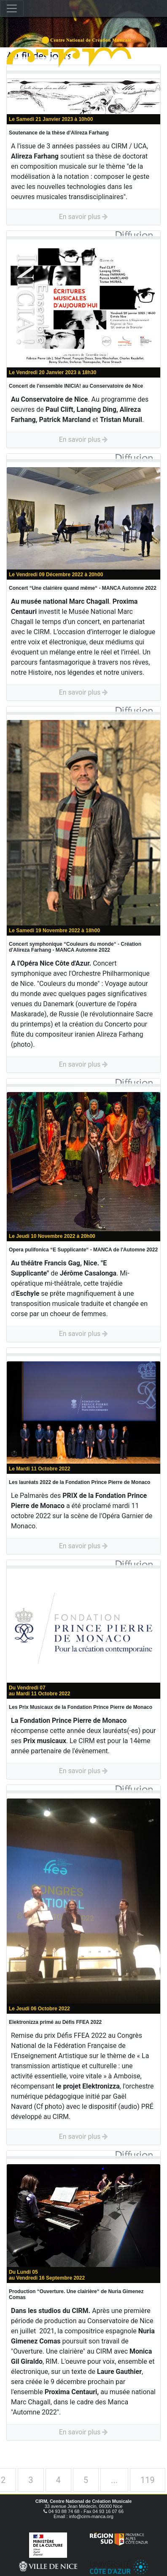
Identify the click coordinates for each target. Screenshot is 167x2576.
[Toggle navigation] (12, 8)
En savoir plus (83, 217)
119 (147, 2480)
